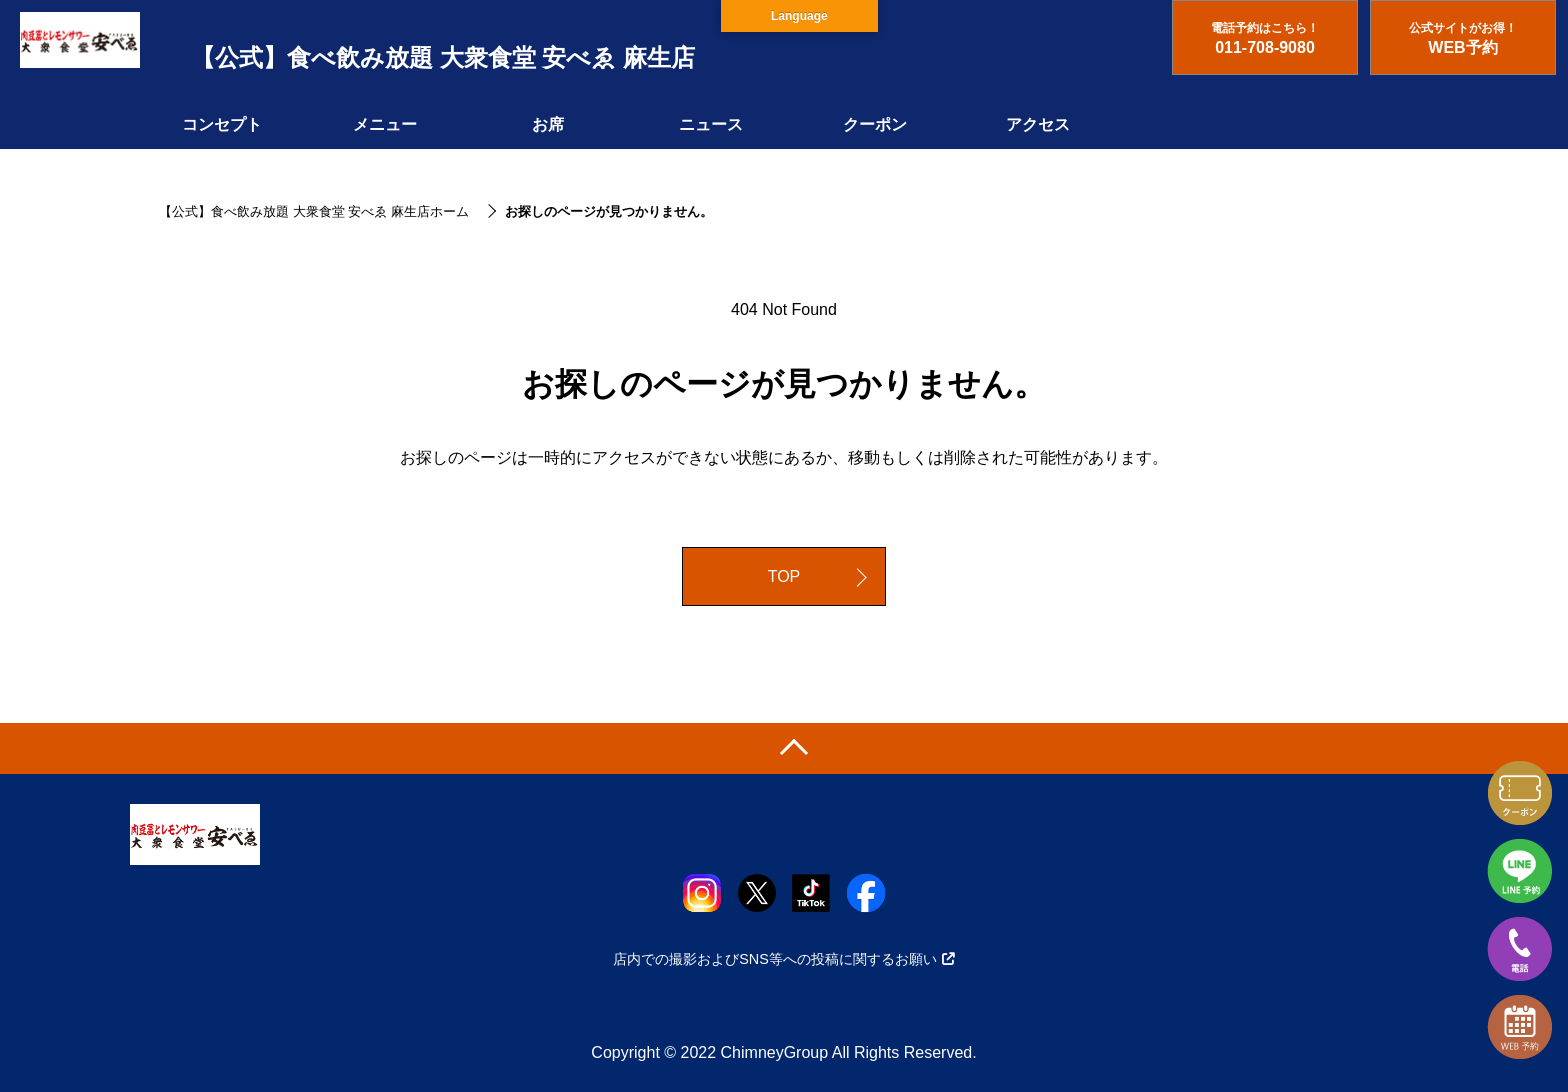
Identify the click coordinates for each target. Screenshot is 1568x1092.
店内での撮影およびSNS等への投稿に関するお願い (784, 959)
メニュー (385, 124)
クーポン (875, 124)
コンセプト (222, 124)
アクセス (1038, 124)
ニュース (711, 124)
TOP (784, 576)
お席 (548, 124)
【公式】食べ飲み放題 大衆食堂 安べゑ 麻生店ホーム (314, 211)
